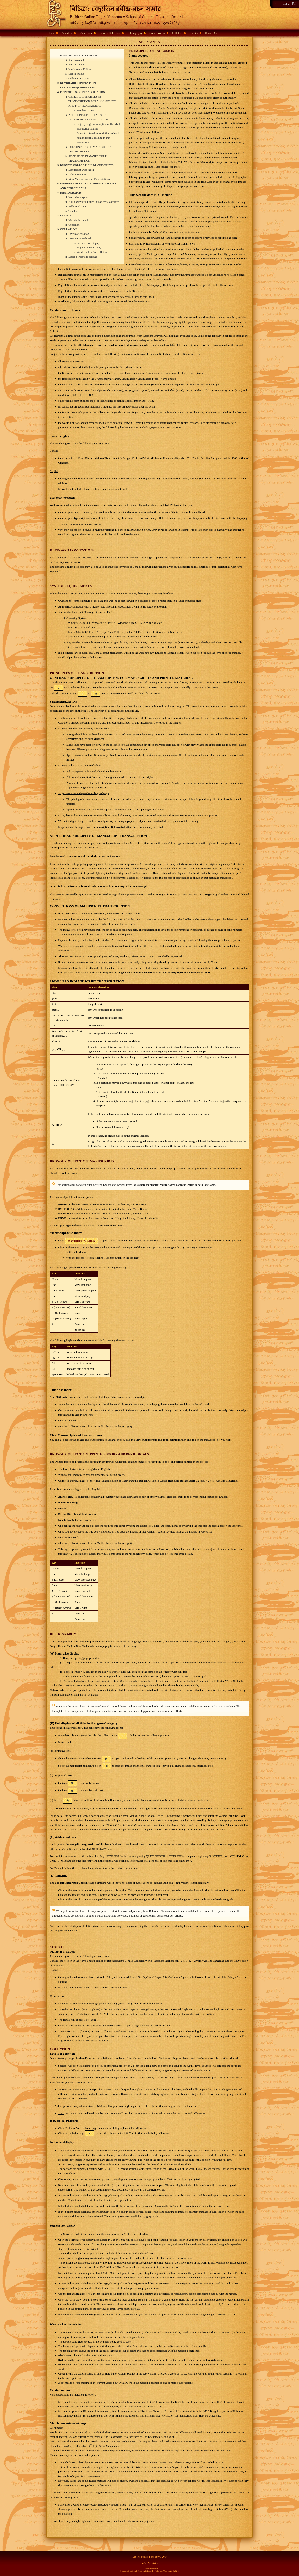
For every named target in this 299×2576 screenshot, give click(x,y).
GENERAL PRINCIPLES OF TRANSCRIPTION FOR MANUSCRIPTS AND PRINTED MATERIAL (92, 101)
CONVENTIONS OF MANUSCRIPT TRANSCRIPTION (90, 906)
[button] (58, 688)
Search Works (157, 33)
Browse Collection (110, 33)
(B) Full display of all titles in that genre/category (84, 1723)
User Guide (86, 33)
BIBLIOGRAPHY (71, 192)
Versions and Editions (80, 69)
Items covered (76, 60)
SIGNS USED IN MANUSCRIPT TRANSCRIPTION (87, 981)
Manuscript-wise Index (81, 169)
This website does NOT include (150, 194)
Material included (78, 220)
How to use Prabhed (79, 238)
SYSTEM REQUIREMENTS (77, 87)
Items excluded (76, 64)
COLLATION (68, 229)
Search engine (76, 73)
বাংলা (276, 3)
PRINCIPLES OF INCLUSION (79, 55)
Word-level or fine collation (92, 252)
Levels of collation (78, 233)
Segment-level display (89, 247)
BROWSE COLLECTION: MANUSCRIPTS (87, 165)
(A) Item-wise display (64, 1653)
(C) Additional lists (63, 1837)
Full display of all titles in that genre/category (93, 201)
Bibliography (135, 33)
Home (51, 33)
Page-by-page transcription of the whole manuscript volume (85, 855)
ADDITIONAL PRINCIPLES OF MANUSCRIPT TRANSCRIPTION (98, 835)
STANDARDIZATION (63, 701)
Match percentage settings (82, 256)
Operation (73, 224)
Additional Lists (77, 206)
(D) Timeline (58, 1875)
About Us (67, 33)
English (286, 3)
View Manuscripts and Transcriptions (89, 178)
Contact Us (211, 33)
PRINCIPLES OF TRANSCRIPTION (82, 92)
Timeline (73, 210)
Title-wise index (77, 174)
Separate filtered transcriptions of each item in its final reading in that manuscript (98, 138)
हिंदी (294, 3)
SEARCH (66, 215)
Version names (60, 2390)
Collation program (78, 78)
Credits (194, 33)
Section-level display (88, 243)
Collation (177, 33)
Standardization (85, 110)
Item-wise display (78, 197)
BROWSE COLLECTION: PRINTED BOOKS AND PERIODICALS (99, 1454)
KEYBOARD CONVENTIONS (78, 82)
